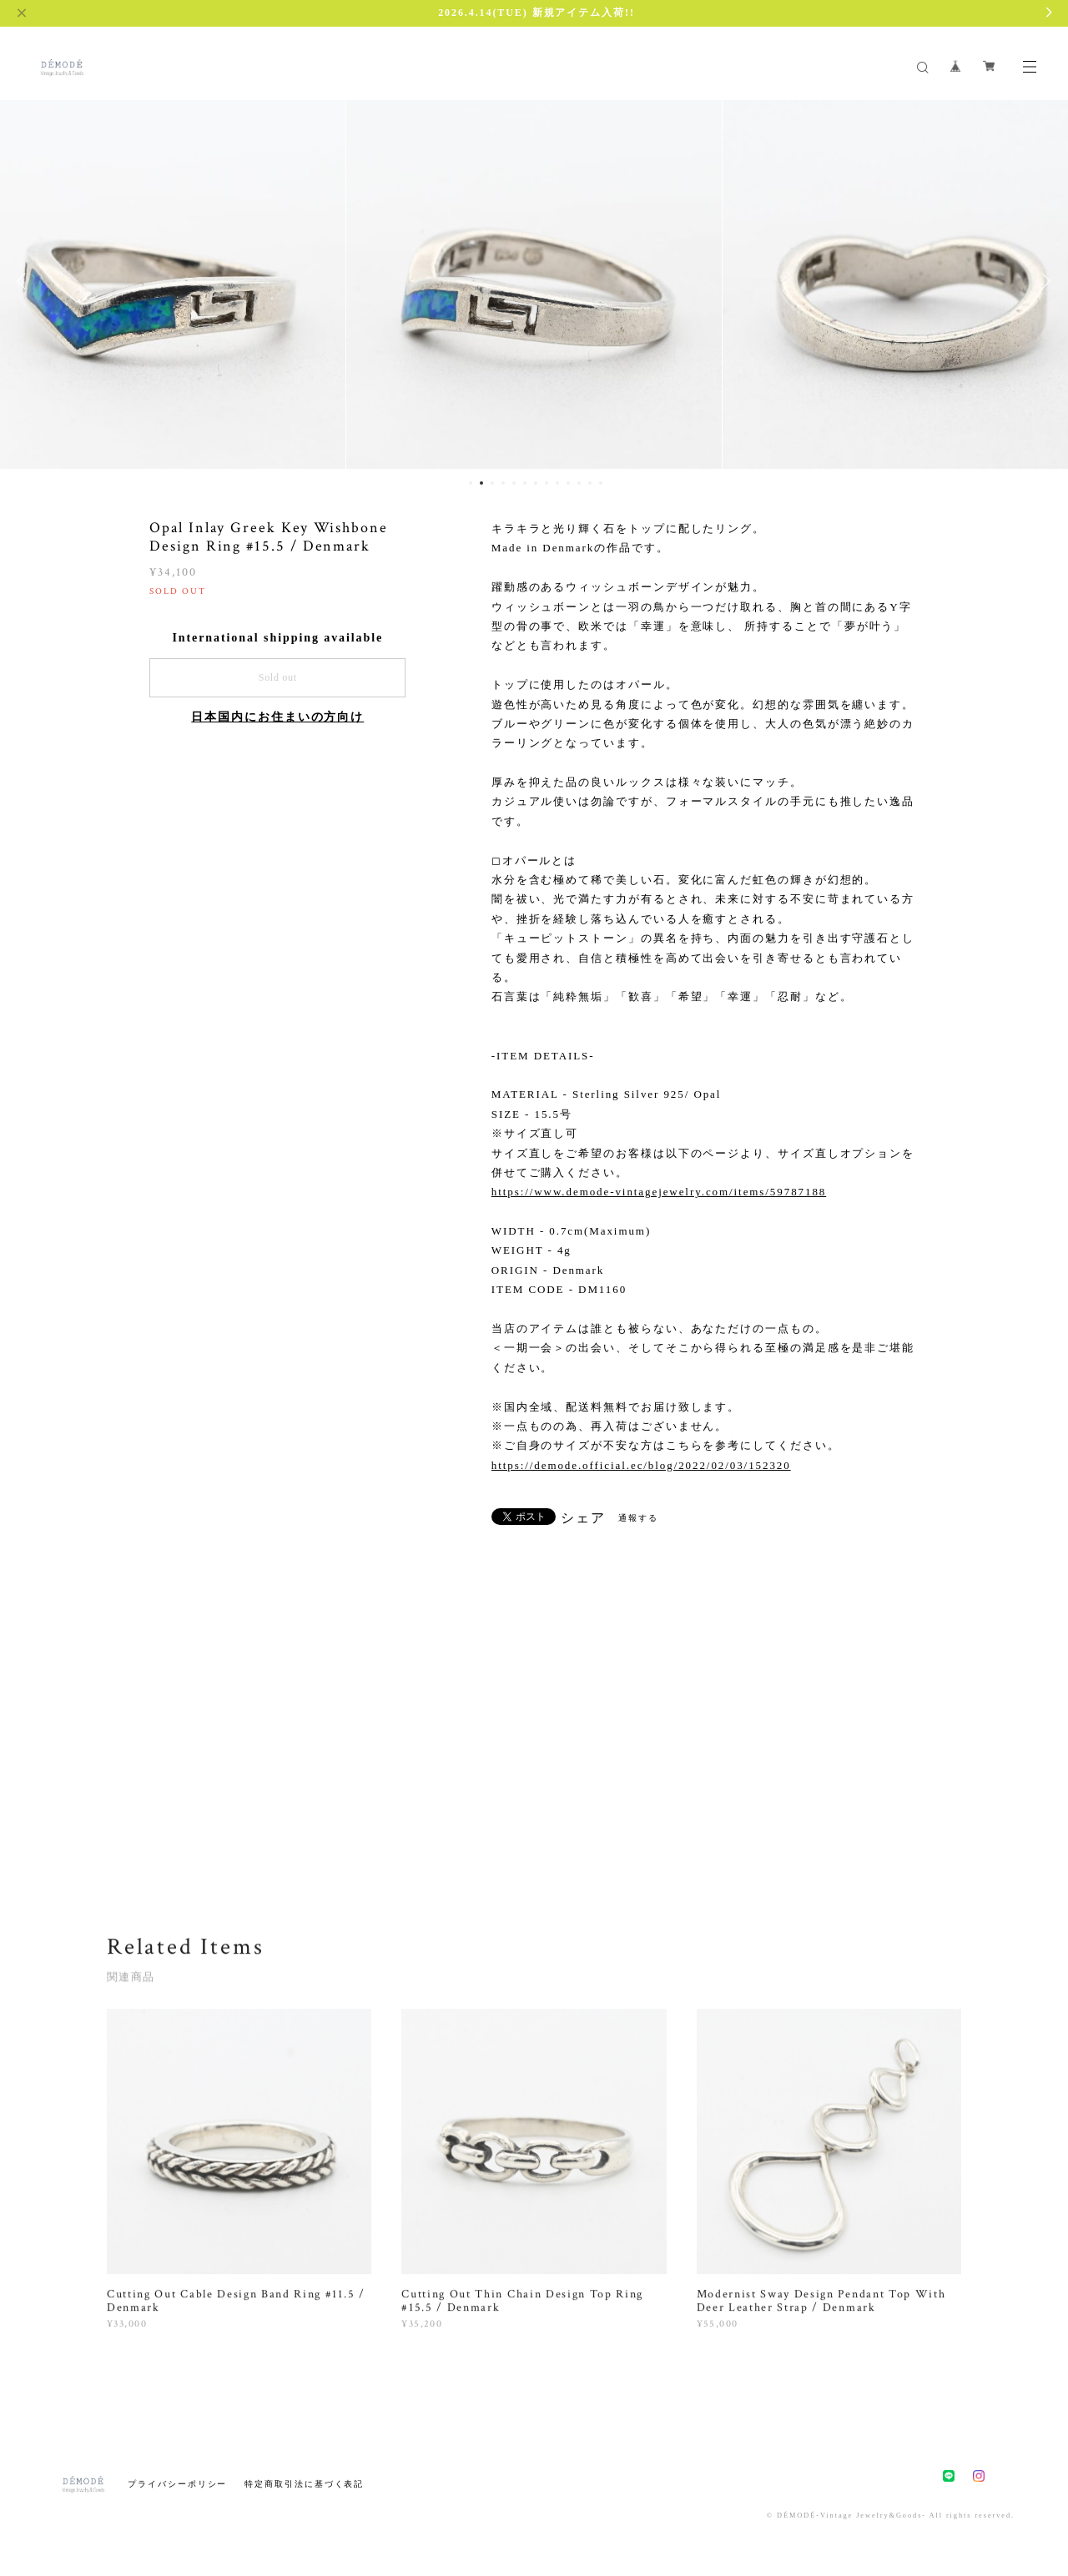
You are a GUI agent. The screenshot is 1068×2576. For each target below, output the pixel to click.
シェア (583, 1518)
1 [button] (470, 483)
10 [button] (568, 483)
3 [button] (492, 483)
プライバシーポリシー (177, 2483)
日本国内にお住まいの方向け (277, 717)
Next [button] (1043, 281)
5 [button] (514, 483)
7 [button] (535, 483)
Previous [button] (25, 281)
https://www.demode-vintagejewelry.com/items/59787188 (658, 1191)
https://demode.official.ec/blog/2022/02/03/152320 (641, 1465)
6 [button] (524, 483)
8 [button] (546, 483)
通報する (638, 1517)
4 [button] (503, 483)
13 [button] (600, 483)
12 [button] (590, 483)
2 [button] (481, 483)
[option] (534, 281)
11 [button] (579, 483)
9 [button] (557, 483)
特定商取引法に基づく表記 (304, 2483)
